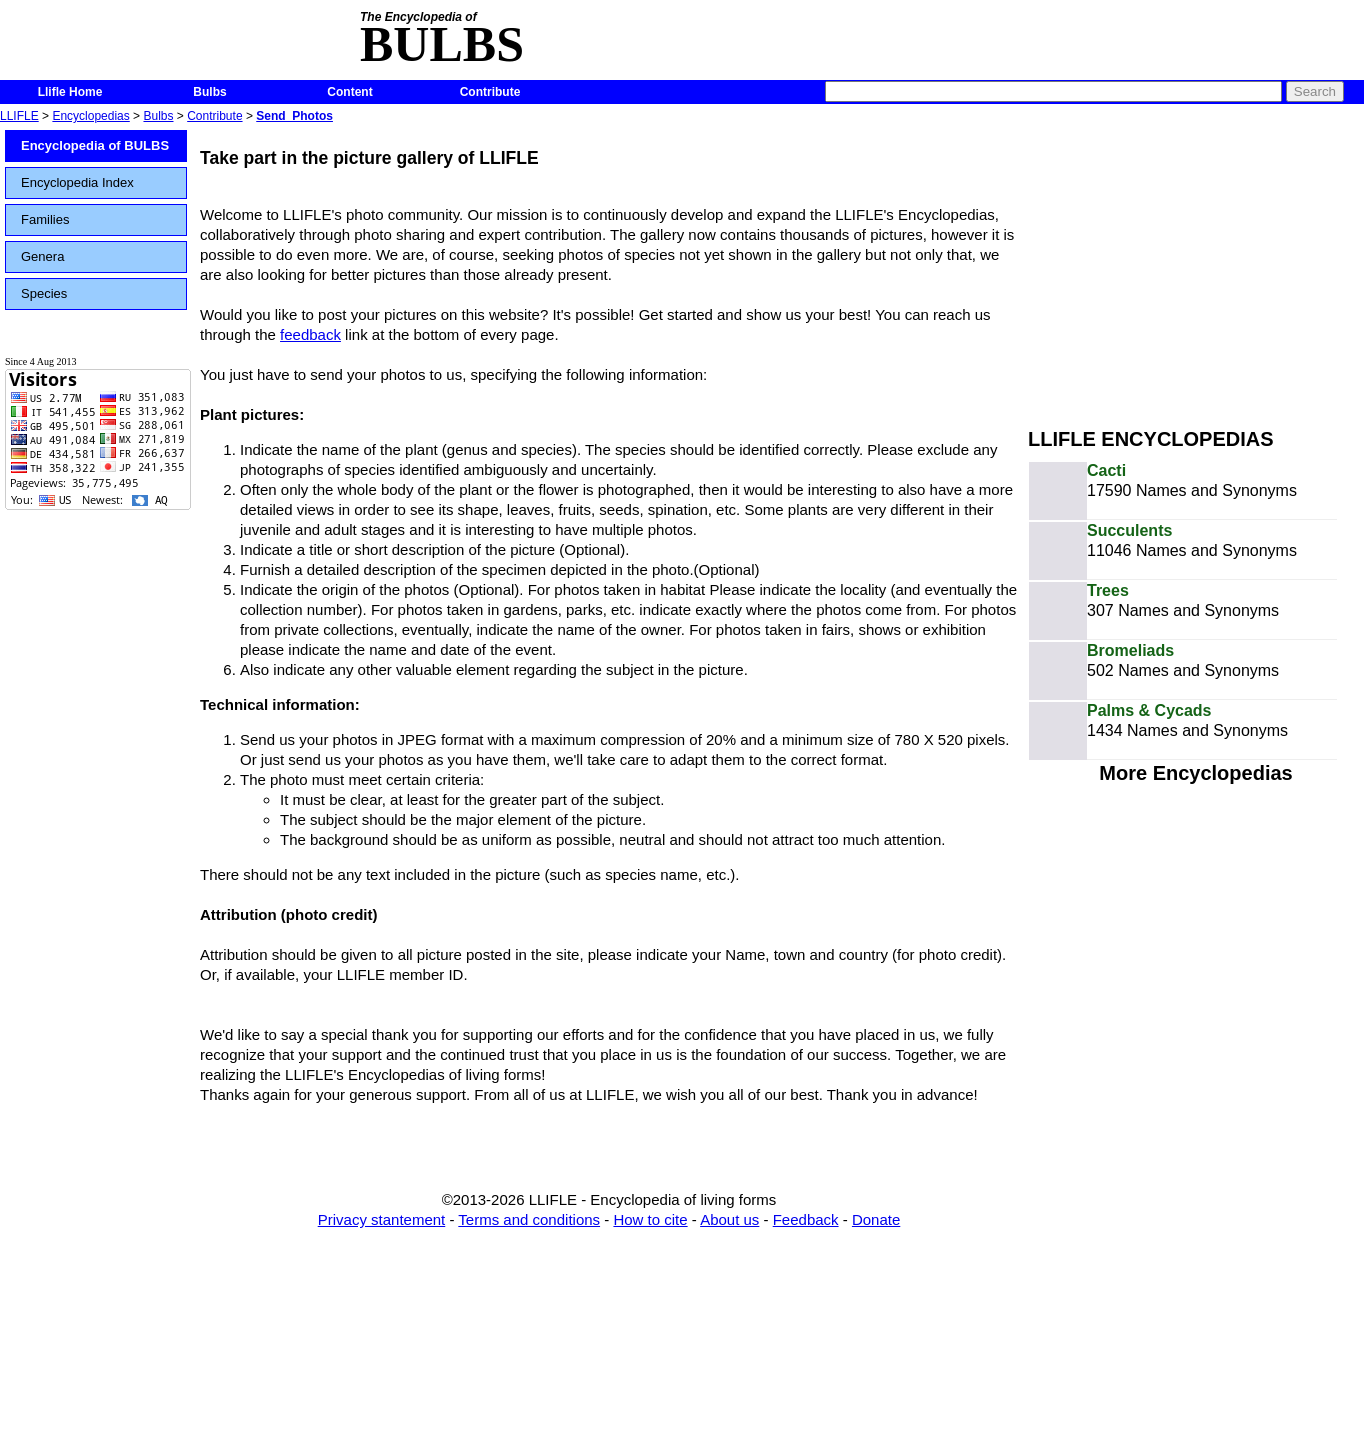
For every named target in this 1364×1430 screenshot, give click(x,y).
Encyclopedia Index (77, 182)
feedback (310, 334)
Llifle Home (70, 92)
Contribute (490, 92)
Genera (42, 256)
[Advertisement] (1196, 268)
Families (45, 219)
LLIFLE (19, 116)
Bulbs (209, 92)
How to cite (650, 1219)
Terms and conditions (529, 1219)
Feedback (806, 1219)
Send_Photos (294, 116)
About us (729, 1219)
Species (44, 293)
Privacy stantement (382, 1219)
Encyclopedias (90, 116)
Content (349, 92)
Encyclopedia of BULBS (95, 145)
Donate (876, 1219)
